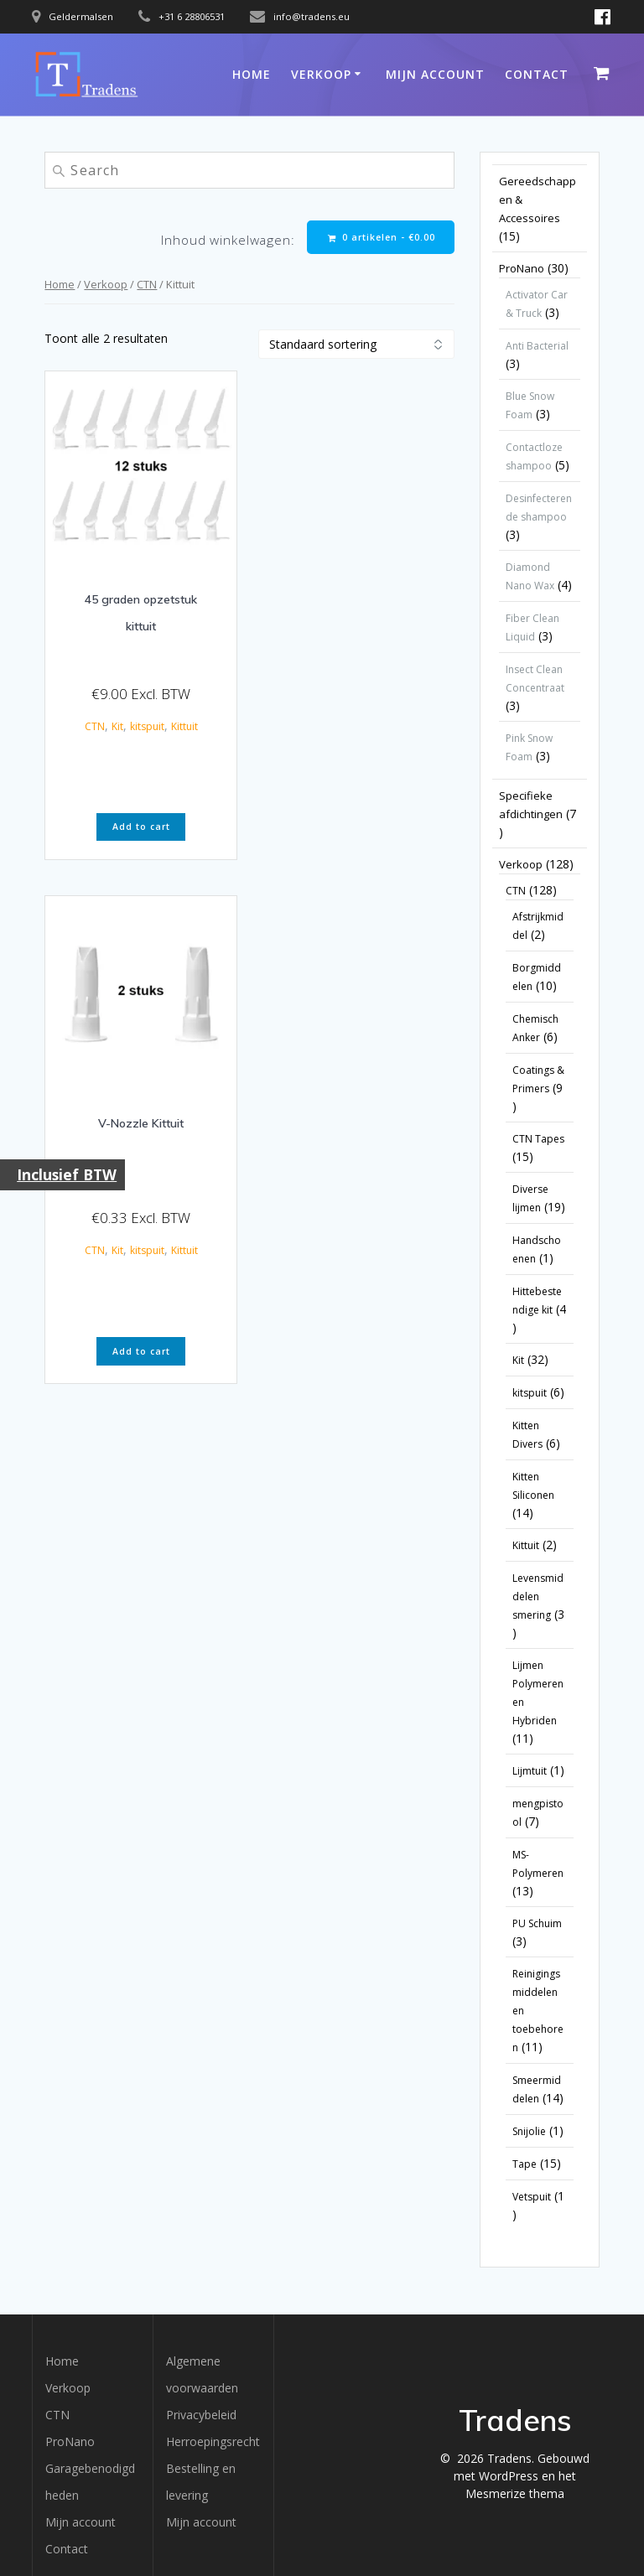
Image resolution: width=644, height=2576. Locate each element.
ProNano (70, 2441)
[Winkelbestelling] (356, 344)
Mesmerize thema (514, 2493)
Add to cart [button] (141, 826)
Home (251, 74)
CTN (147, 284)
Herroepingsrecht (213, 2441)
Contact (537, 74)
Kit (117, 726)
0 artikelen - (381, 237)
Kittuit (184, 726)
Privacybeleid (201, 2415)
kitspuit (147, 726)
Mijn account (435, 74)
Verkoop (321, 74)
